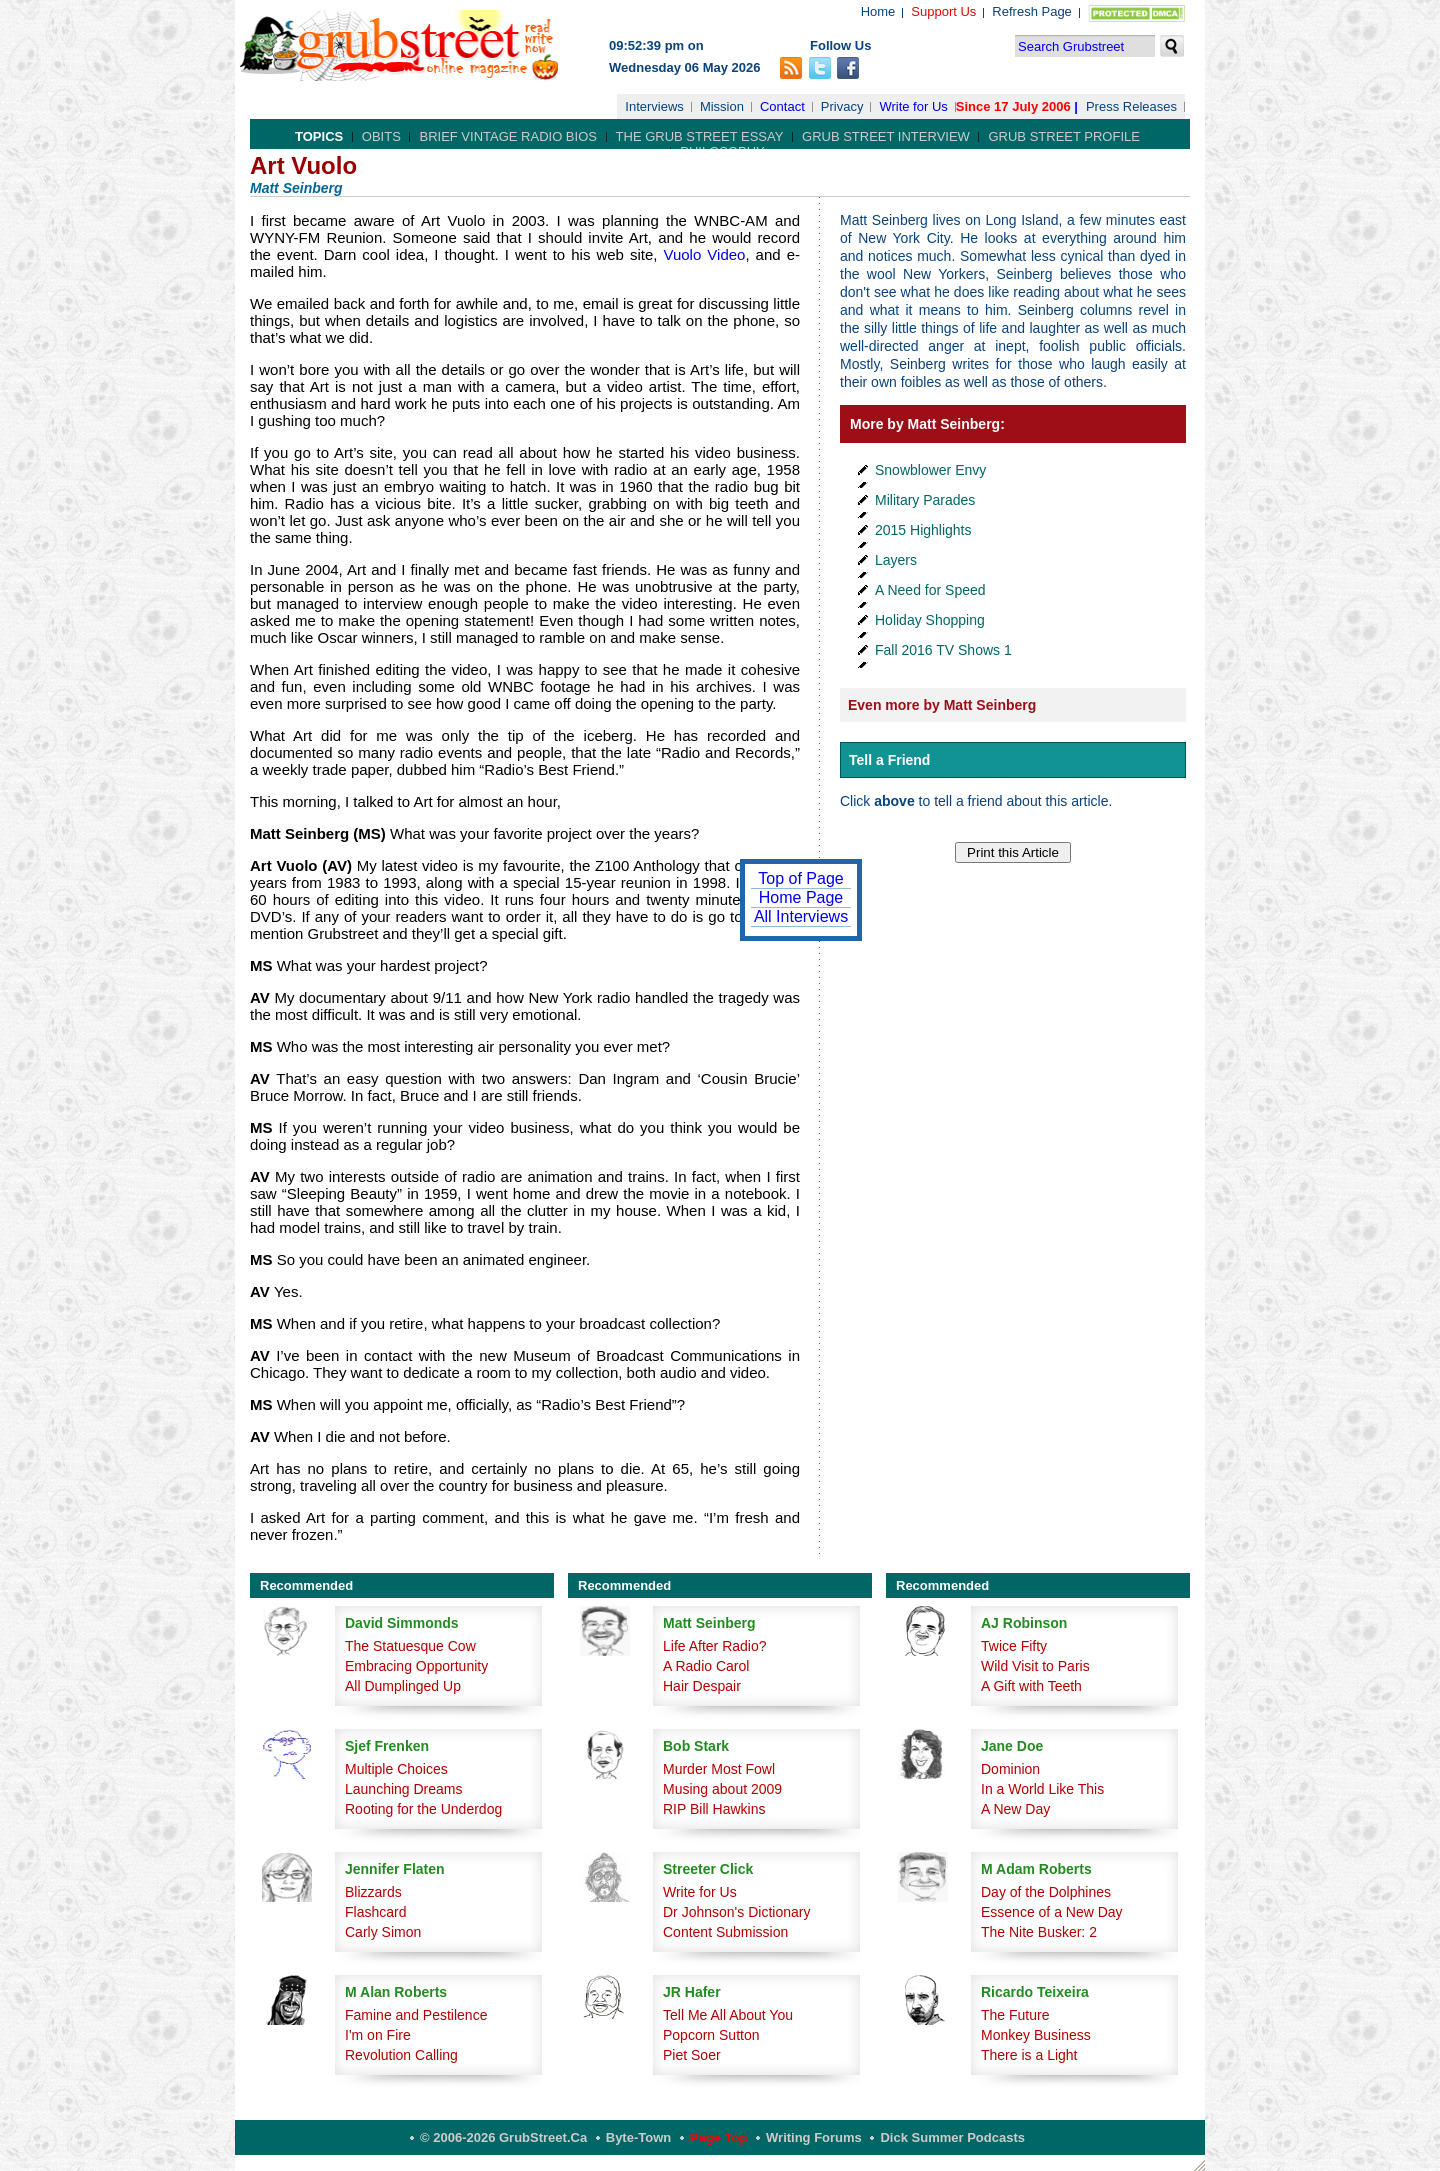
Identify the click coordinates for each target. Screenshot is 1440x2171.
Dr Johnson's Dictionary (736, 1912)
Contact (782, 106)
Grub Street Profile (1063, 136)
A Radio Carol (706, 1666)
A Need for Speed (930, 590)
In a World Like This (1042, 1789)
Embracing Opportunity (416, 1666)
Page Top (719, 2137)
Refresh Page (1032, 11)
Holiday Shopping (930, 620)
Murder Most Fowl (719, 1769)
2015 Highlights (923, 530)
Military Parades (925, 500)
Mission (722, 106)
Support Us (943, 11)
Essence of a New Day (1052, 1912)
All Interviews (801, 916)
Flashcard (375, 1912)
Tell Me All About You (728, 2015)
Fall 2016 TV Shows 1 (943, 650)
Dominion (1010, 1769)
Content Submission (725, 1932)
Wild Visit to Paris (1035, 1666)
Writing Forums (814, 2137)
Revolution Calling (401, 2055)
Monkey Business (1036, 2035)
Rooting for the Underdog (423, 1809)
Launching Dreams (404, 1789)
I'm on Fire (378, 2035)
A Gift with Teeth (1031, 1686)
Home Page (801, 897)
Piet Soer (692, 2055)
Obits (381, 136)
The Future (1015, 2015)
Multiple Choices (396, 1769)
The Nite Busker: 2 (1039, 1932)
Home (878, 11)
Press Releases (1131, 106)
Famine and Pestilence (416, 2015)
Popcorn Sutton (711, 2035)
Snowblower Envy (930, 470)
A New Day (1015, 1809)
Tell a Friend (889, 760)
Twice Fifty (1014, 1646)
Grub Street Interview (886, 136)
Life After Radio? (715, 1646)
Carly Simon (383, 1932)
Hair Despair (702, 1686)
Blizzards (373, 1892)
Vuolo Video (704, 254)
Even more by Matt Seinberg (942, 705)
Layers (896, 560)
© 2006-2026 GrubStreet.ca (503, 2137)
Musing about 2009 (722, 1789)
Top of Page (800, 878)
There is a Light (1029, 2055)
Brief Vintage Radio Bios (507, 136)
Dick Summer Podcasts (952, 2137)
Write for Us (913, 106)
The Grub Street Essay (700, 136)
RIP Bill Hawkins (714, 1809)
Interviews (654, 106)
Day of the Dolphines (1046, 1892)
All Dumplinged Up (403, 1686)
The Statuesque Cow (410, 1646)
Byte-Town (638, 2137)
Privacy (842, 106)
